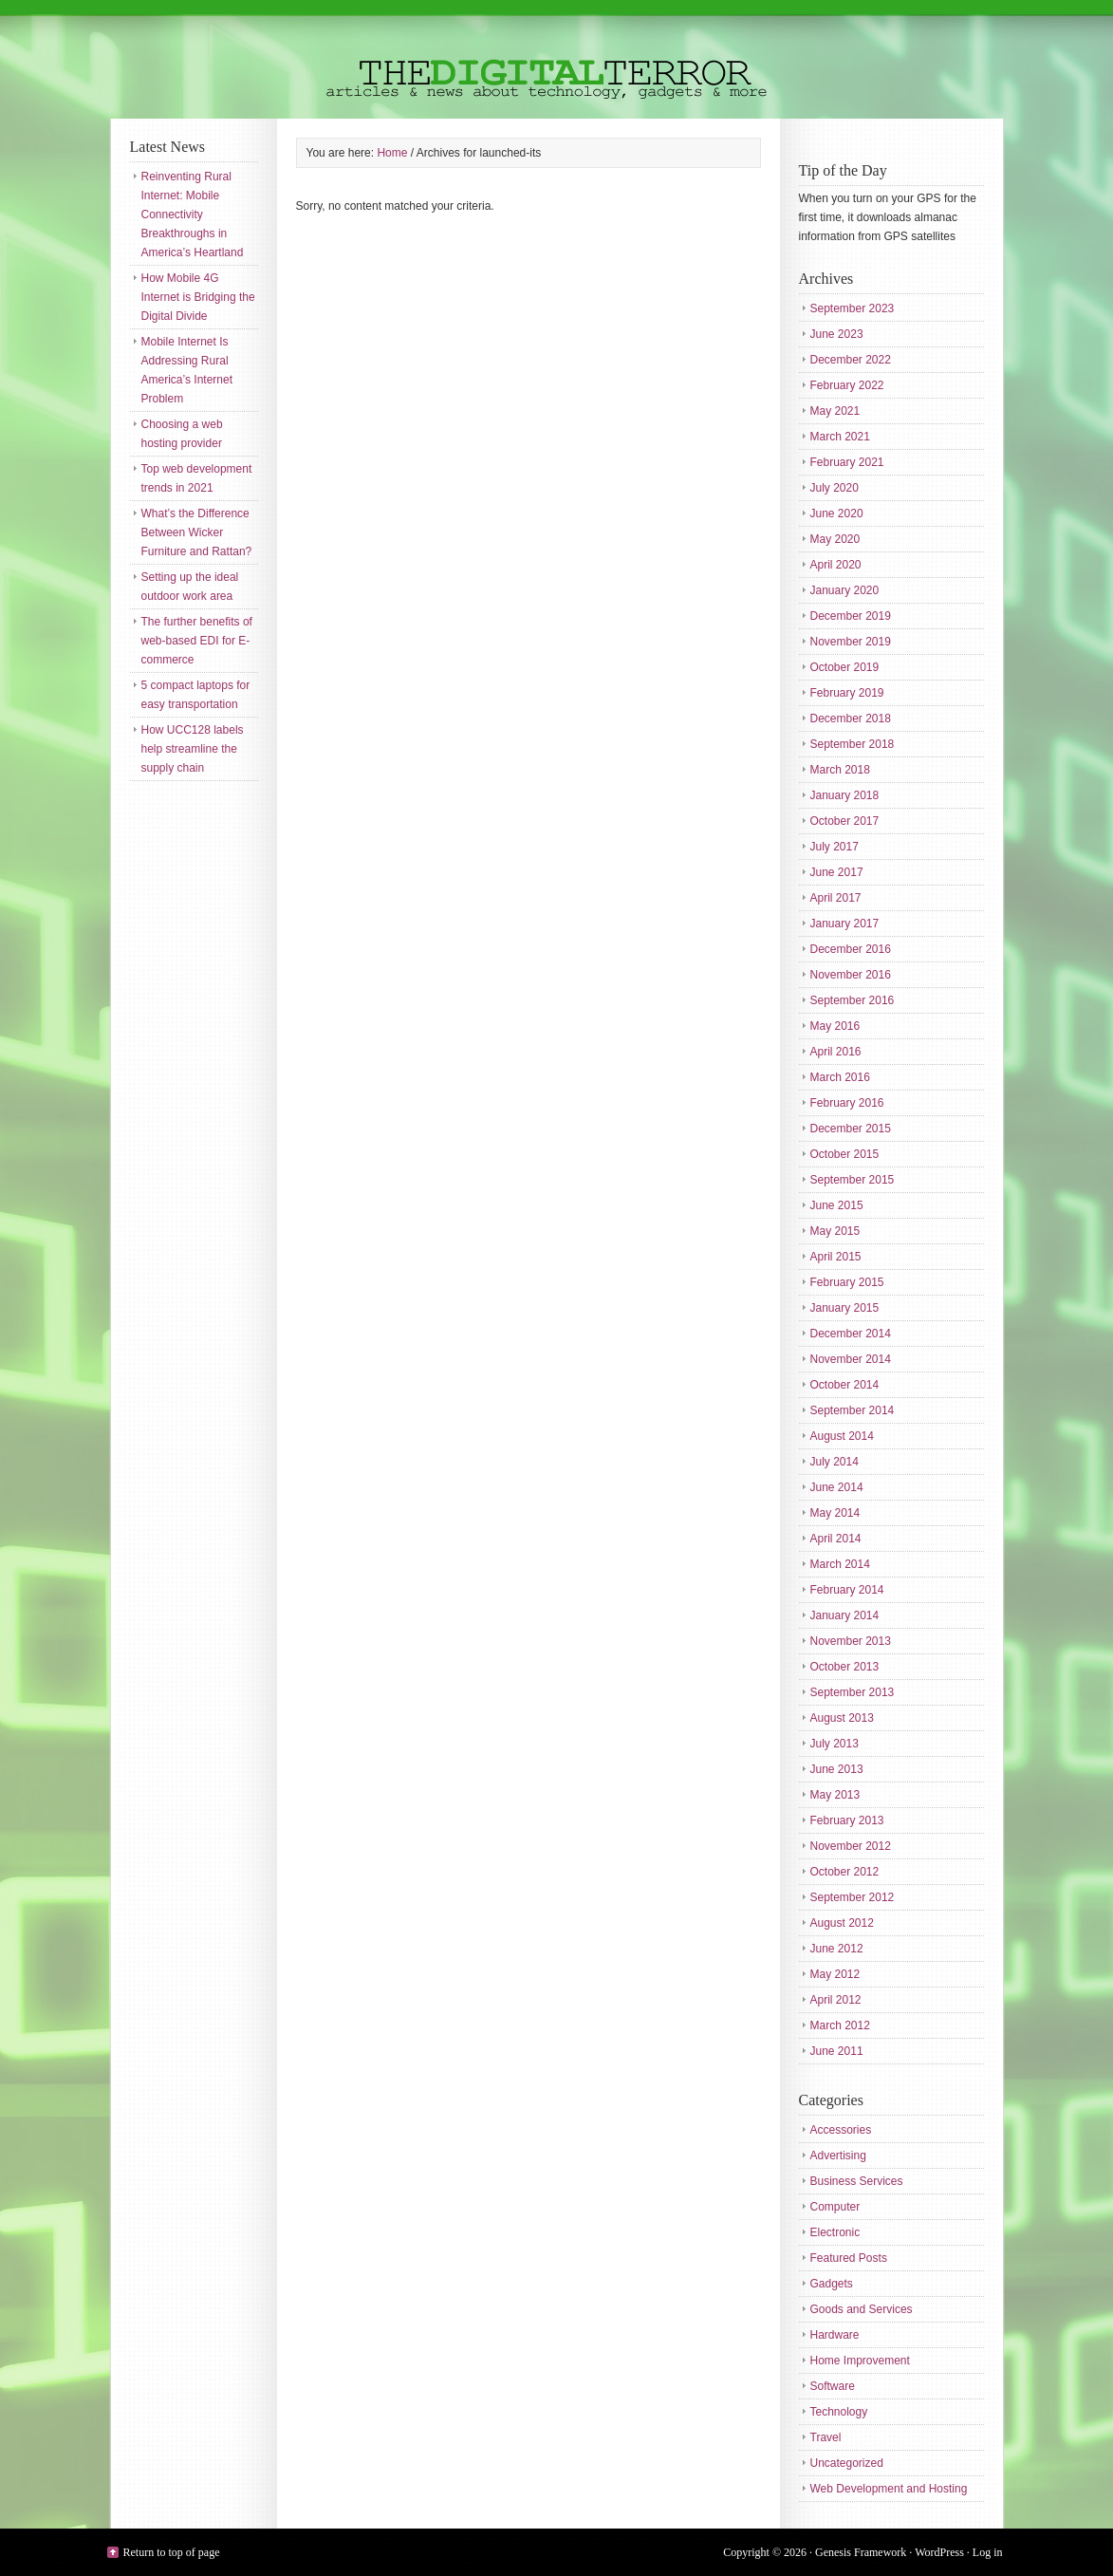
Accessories (841, 2130)
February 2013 (847, 1820)
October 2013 (845, 1666)
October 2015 (845, 1154)
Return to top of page (171, 2552)
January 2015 (845, 1308)
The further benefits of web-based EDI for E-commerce (196, 640)
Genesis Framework (860, 2552)
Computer (835, 2206)
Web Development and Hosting (889, 2488)
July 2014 (834, 1461)
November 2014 (850, 1359)
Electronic (835, 2232)
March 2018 (840, 769)
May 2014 (835, 1513)
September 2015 (852, 1179)
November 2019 (850, 641)
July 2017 (834, 846)
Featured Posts (848, 2258)
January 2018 (845, 795)
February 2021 (847, 462)
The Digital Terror (557, 59)
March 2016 (840, 1077)
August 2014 (842, 1436)
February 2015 (847, 1282)
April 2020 (836, 564)
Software (832, 2386)
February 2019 (847, 693)
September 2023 (852, 308)
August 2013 (842, 1718)
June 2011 (836, 2051)
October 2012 (845, 1871)
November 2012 (850, 1846)
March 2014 (840, 1564)
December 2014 (850, 1333)
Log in (988, 2552)
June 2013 (836, 1769)
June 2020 (836, 513)
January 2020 (845, 590)
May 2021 (835, 411)
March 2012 (840, 2025)
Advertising (838, 2155)
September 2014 (852, 1410)
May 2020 (835, 539)
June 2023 (836, 334)
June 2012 (836, 1948)
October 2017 (845, 821)
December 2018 (850, 718)
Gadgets (831, 2283)
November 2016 (850, 974)
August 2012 (842, 1923)
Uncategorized (846, 2463)
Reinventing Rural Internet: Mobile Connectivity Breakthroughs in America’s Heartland (192, 214)
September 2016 (852, 1000)
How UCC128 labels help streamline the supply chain (192, 749)
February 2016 (847, 1103)
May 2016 (835, 1026)
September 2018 (852, 744)
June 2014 (836, 1487)
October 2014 (845, 1384)
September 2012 (852, 1897)
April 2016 (836, 1051)
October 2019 (845, 667)
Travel (826, 2437)
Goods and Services (861, 2309)
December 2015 (850, 1128)
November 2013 (850, 1641)
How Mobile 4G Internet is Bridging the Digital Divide (198, 297)
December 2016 (850, 949)
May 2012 (835, 1974)
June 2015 (836, 1205)
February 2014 (847, 1589)
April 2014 (836, 1538)
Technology (839, 2411)
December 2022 (850, 359)
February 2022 (847, 385)
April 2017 (836, 898)
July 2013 (834, 1743)
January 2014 (845, 1615)
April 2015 (836, 1256)
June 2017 (836, 872)
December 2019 (850, 616)
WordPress (939, 2552)
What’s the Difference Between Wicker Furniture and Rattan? (196, 532)
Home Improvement (860, 2360)
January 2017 (845, 923)
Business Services (856, 2181)
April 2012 (836, 2000)
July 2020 (834, 488)
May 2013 (835, 1794)
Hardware (835, 2335)
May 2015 (835, 1231)
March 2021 (840, 436)
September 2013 (852, 1692)
